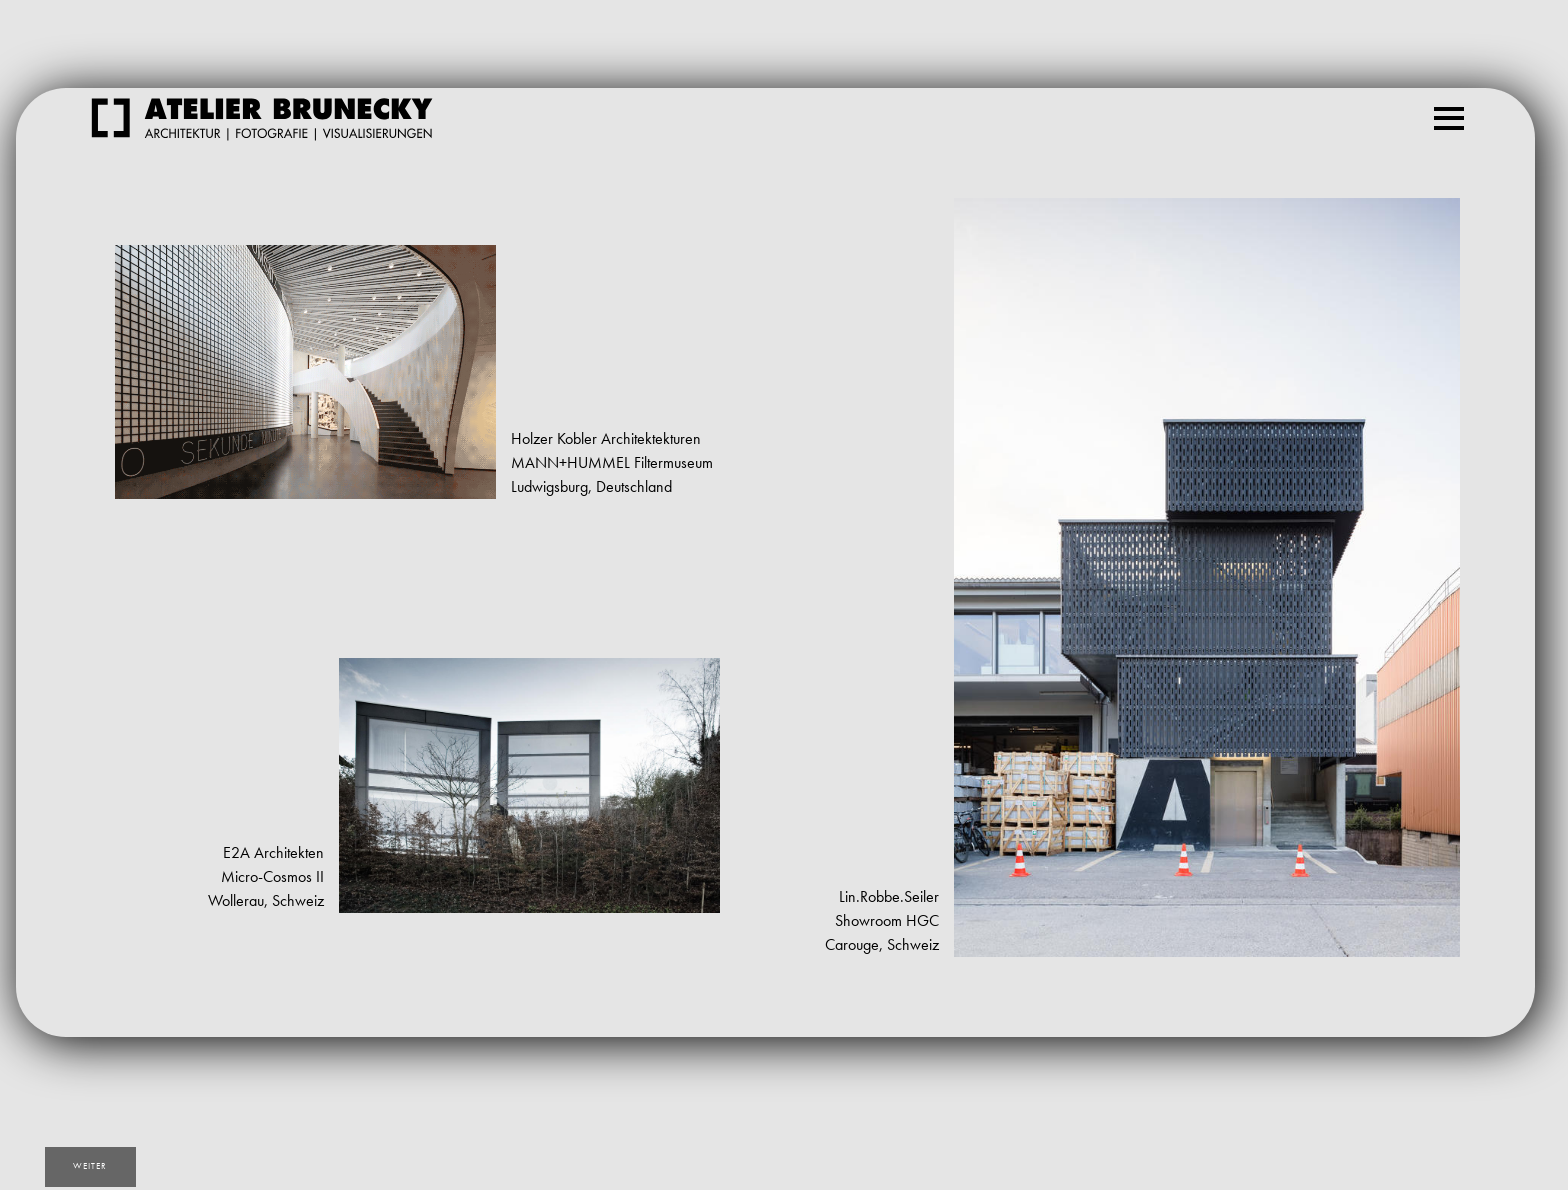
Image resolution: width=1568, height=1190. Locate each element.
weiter (93, 1167)
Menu (1452, 109)
